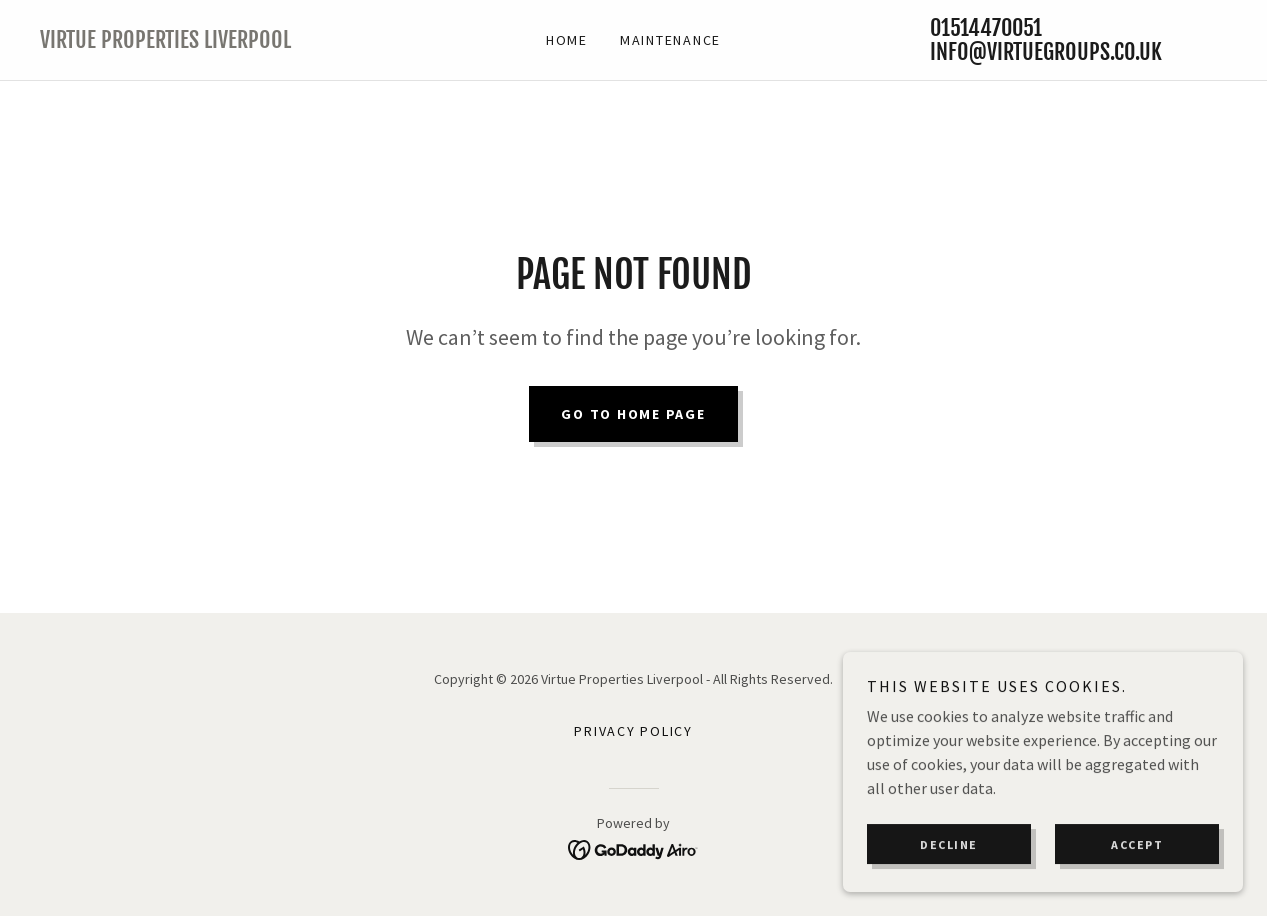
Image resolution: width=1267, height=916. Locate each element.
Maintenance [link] (670, 40)
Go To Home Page (633, 414)
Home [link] (567, 40)
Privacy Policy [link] (633, 731)
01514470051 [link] (986, 27)
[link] (188, 42)
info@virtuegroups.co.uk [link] (1046, 51)
